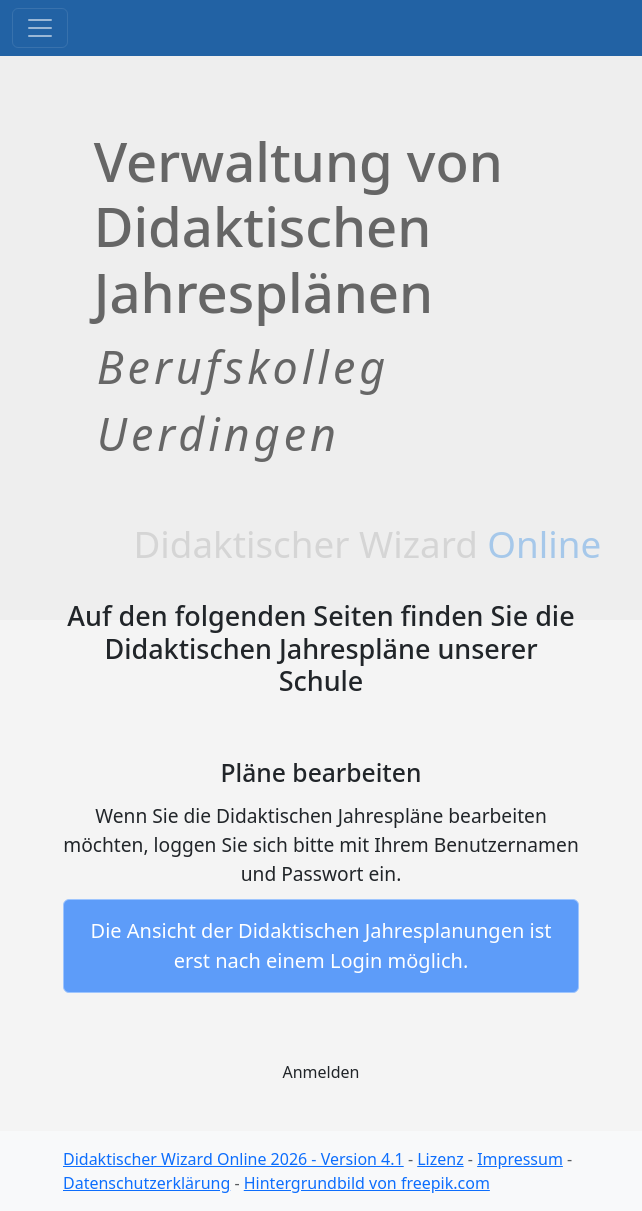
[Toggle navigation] (40, 28)
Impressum (520, 1159)
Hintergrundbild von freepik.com (367, 1183)
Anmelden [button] (321, 1072)
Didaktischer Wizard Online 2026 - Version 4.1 (233, 1159)
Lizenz (440, 1159)
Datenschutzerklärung (146, 1183)
